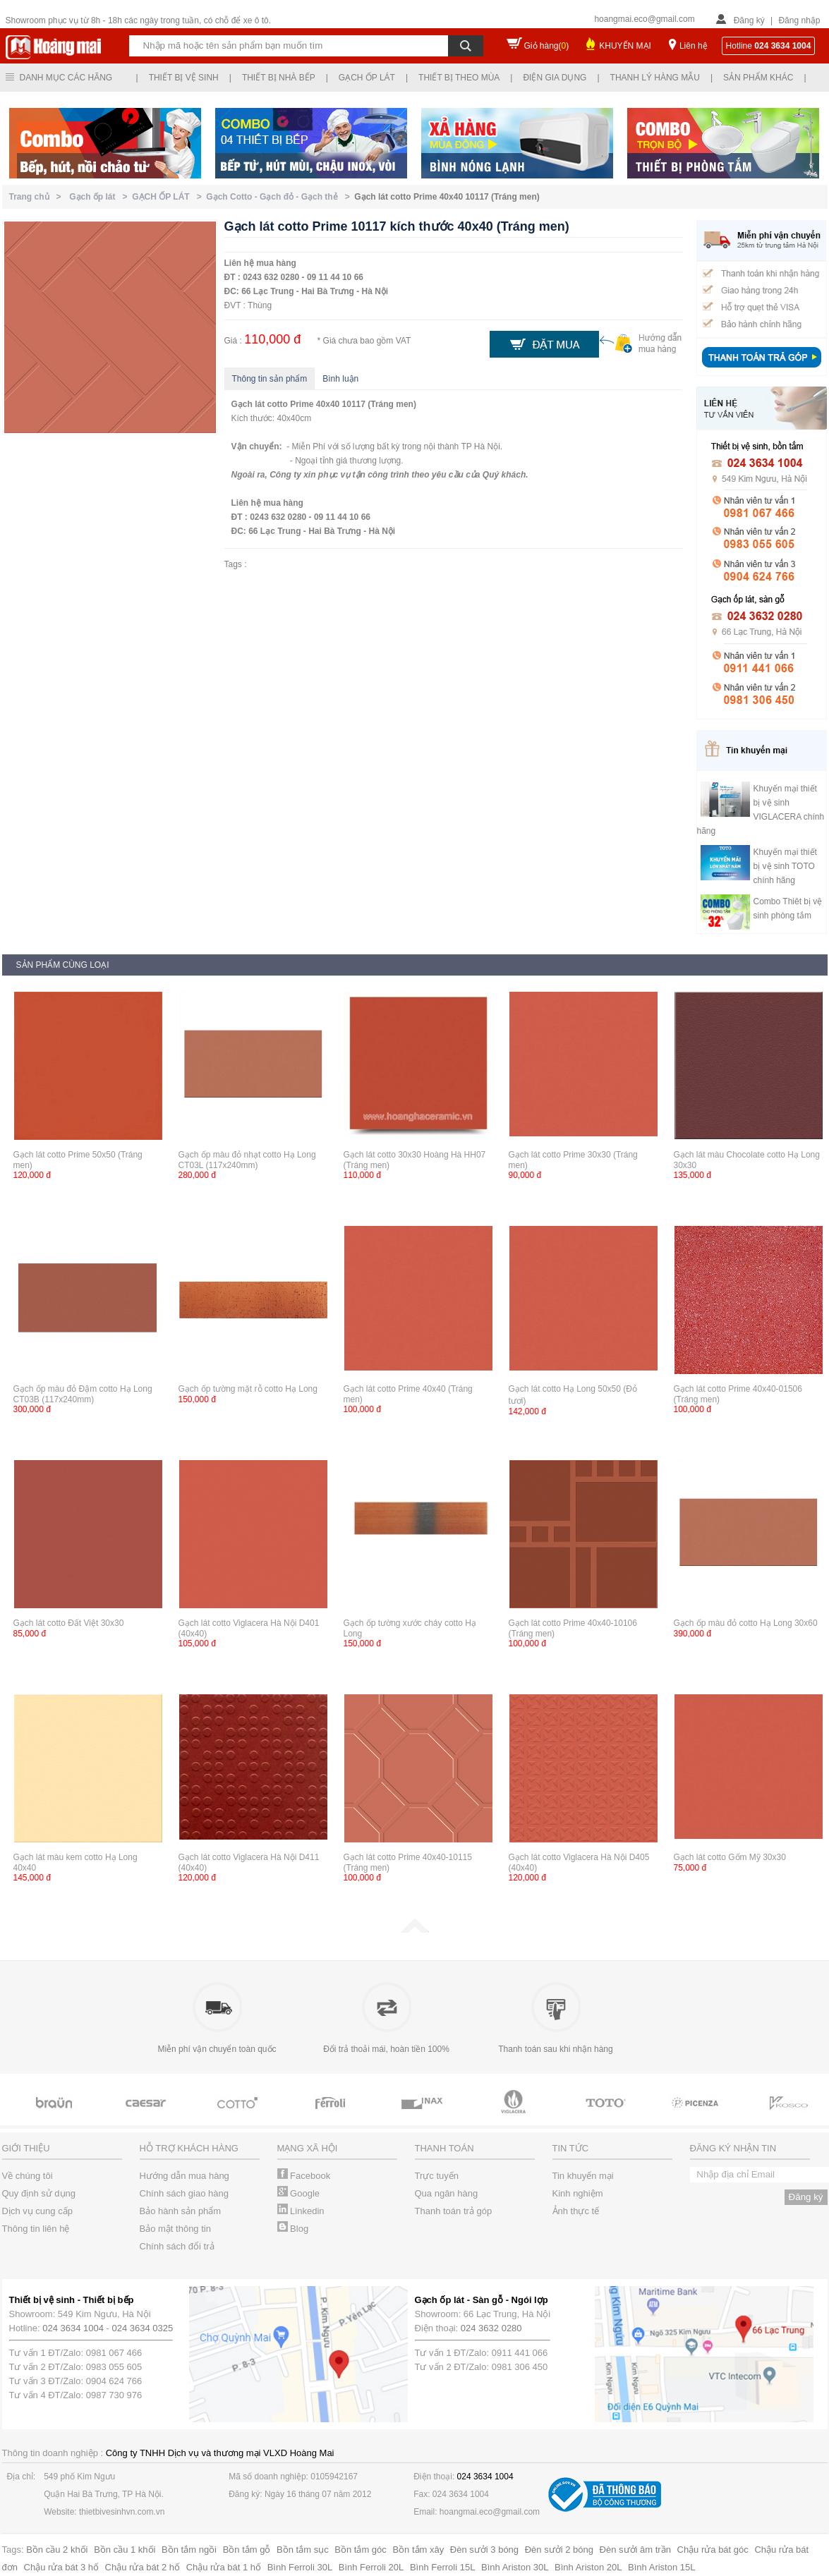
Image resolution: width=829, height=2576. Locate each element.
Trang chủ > (37, 197)
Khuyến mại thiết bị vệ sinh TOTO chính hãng (785, 866)
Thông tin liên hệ (36, 2228)
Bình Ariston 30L (514, 2567)
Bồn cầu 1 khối (124, 2549)
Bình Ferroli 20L (371, 2567)
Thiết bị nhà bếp (278, 78)
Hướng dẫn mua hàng (184, 2175)
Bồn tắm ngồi (189, 2549)
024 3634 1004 (73, 2328)
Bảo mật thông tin (175, 2228)
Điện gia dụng (554, 78)
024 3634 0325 (143, 2328)
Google (298, 2193)
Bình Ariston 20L (588, 2567)
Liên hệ (693, 46)
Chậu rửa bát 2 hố (142, 2567)
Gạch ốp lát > (100, 197)
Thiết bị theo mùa (459, 78)
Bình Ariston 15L (661, 2567)
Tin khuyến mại (583, 2175)
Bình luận (340, 379)
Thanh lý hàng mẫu (655, 78)
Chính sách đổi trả (177, 2246)
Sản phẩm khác (758, 78)
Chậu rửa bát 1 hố (223, 2567)
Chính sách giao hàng (184, 2193)
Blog (293, 2228)
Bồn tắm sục (303, 2549)
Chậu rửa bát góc (713, 2549)
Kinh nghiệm (577, 2193)
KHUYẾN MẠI (625, 46)
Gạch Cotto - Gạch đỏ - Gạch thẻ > (280, 197)
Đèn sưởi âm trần (635, 2549)
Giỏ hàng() (546, 46)
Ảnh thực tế (576, 2211)
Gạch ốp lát (367, 78)
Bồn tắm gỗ (247, 2549)
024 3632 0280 (491, 2328)
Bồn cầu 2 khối (56, 2549)
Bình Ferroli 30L (300, 2567)
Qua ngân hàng (446, 2193)
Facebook (304, 2175)
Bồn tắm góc (360, 2549)
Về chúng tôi (27, 2175)
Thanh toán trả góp (453, 2211)
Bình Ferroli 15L (443, 2567)
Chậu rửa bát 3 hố (61, 2567)
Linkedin (301, 2211)
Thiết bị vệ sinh (184, 78)
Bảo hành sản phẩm (181, 2211)
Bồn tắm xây (418, 2549)
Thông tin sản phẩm (270, 379)
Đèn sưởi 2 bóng (559, 2549)
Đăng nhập (799, 20)
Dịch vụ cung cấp (37, 2211)
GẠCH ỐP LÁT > (169, 197)
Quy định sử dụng (39, 2193)
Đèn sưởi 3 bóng (484, 2549)
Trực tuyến (437, 2175)
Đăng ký (749, 20)
